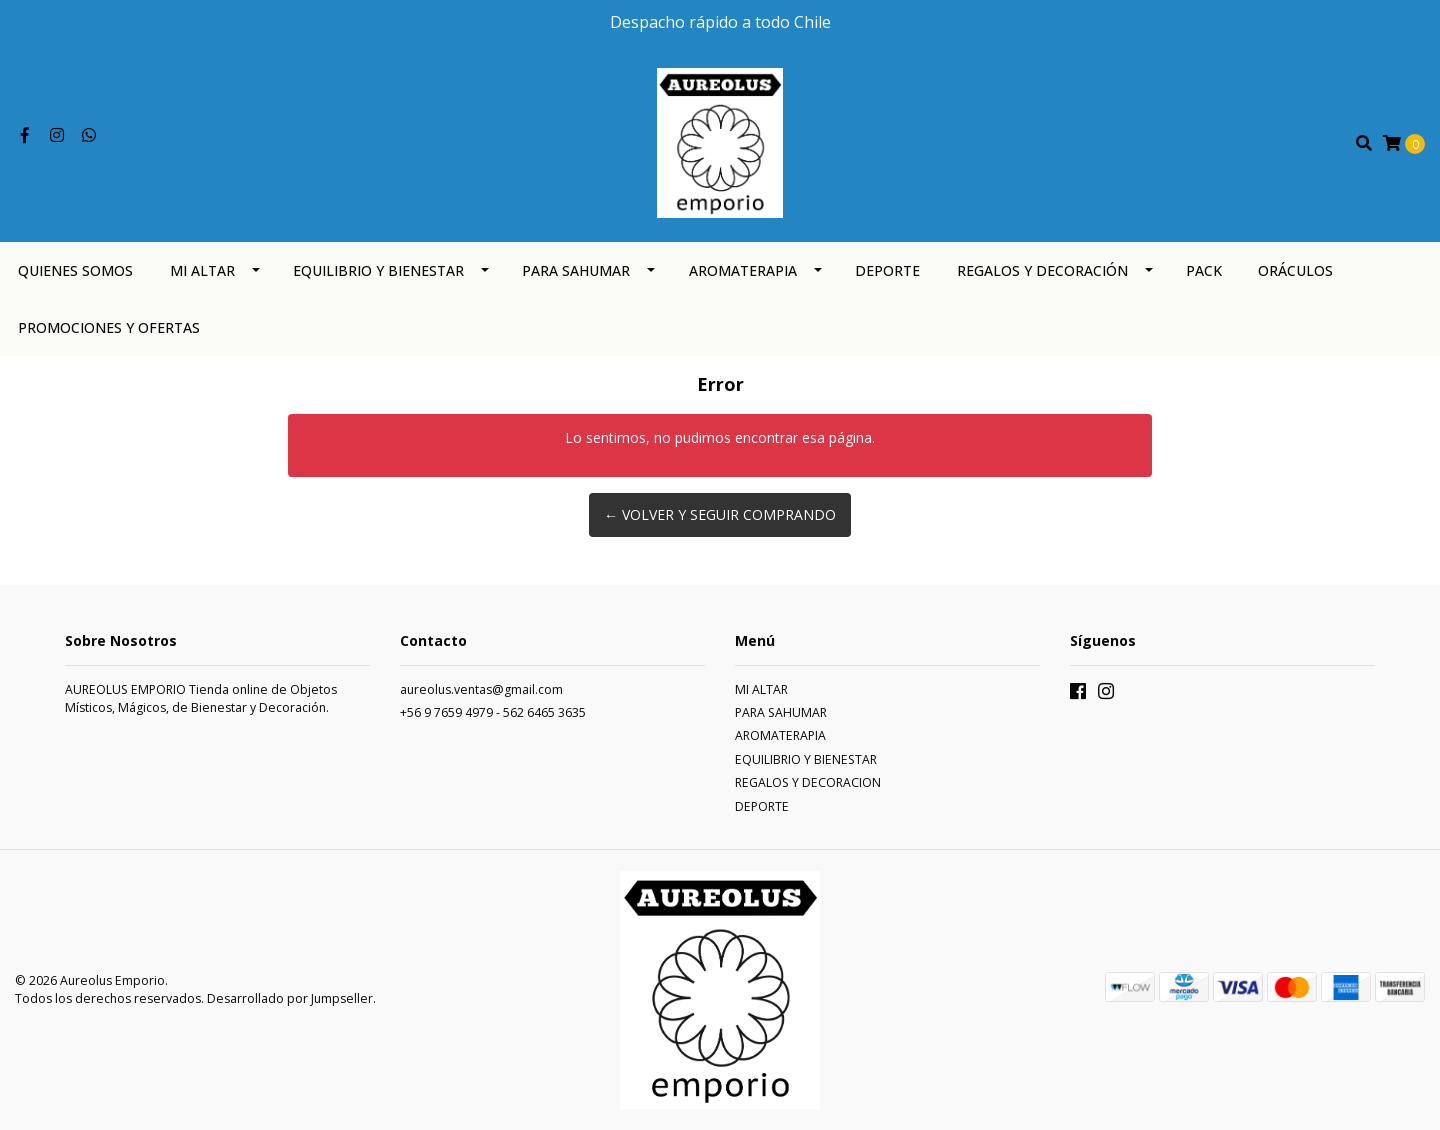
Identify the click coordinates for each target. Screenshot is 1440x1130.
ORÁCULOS (1295, 270)
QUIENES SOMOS (75, 270)
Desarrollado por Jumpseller (290, 998)
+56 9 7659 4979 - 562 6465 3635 (493, 712)
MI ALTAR (202, 270)
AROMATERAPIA (743, 270)
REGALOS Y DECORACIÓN (1042, 270)
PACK (1204, 270)
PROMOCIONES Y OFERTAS (109, 327)
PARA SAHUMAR (576, 270)
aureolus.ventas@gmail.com (481, 689)
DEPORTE (887, 270)
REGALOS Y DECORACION (808, 782)
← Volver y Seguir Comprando (720, 514)
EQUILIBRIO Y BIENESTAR (378, 270)
